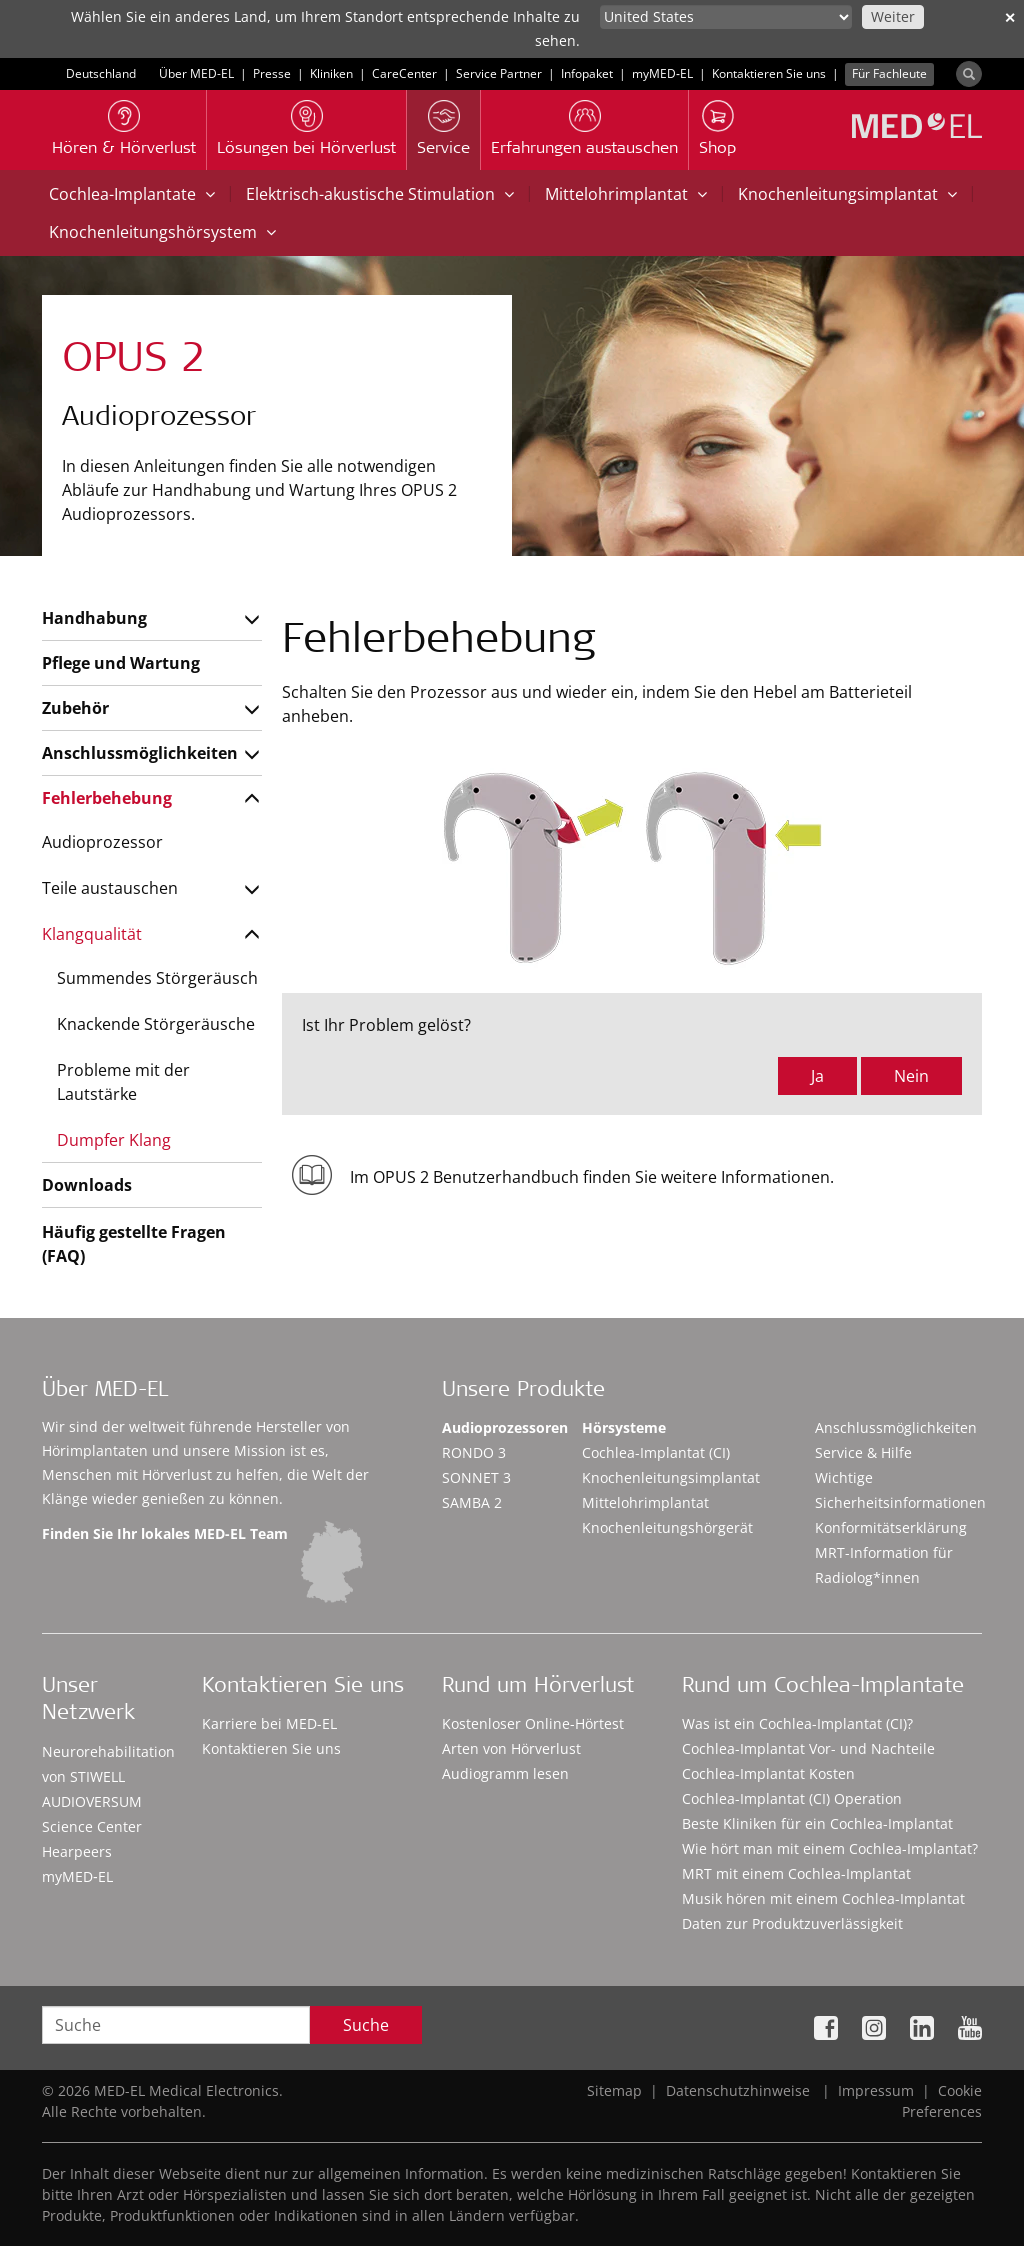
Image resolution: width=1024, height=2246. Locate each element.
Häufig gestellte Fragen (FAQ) (134, 1244)
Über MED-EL (196, 73)
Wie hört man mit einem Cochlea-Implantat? (830, 1848)
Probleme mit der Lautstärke (123, 1082)
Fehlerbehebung (107, 798)
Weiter (893, 16)
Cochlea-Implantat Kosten (768, 1773)
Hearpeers (77, 1851)
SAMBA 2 (472, 1502)
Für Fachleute (889, 73)
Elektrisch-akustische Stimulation (380, 194)
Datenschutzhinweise (738, 2090)
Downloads (87, 1185)
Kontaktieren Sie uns (769, 73)
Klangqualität (92, 934)
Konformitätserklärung (891, 1527)
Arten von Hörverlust (511, 1748)
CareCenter (404, 73)
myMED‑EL (662, 73)
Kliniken (331, 73)
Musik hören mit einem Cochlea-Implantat (823, 1898)
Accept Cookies (762, 2185)
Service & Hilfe (863, 1452)
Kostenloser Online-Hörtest (533, 1723)
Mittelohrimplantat (626, 194)
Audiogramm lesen (505, 1773)
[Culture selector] (726, 17)
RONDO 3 (474, 1452)
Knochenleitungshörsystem (162, 232)
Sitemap (614, 2090)
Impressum (876, 2090)
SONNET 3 (476, 1477)
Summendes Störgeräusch (157, 978)
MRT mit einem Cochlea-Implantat (796, 1873)
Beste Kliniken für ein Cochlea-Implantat (817, 1823)
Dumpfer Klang (114, 1140)
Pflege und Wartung (121, 663)
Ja (817, 1076)
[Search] (969, 74)
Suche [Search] (366, 2025)
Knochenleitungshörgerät (667, 1527)
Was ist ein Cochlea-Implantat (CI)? (797, 1723)
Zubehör (75, 708)
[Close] (992, 2182)
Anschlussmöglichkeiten (139, 753)
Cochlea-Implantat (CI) (656, 1452)
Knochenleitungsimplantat (847, 194)
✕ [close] (1010, 17)
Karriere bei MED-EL (269, 1723)
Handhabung (94, 618)
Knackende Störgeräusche (156, 1024)
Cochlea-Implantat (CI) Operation (792, 1798)
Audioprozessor (102, 842)
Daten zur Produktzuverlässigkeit (792, 1923)
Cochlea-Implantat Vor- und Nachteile (808, 1748)
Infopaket (587, 73)
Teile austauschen (110, 888)
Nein (911, 1076)
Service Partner (499, 73)
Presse (272, 73)
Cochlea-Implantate (132, 194)
